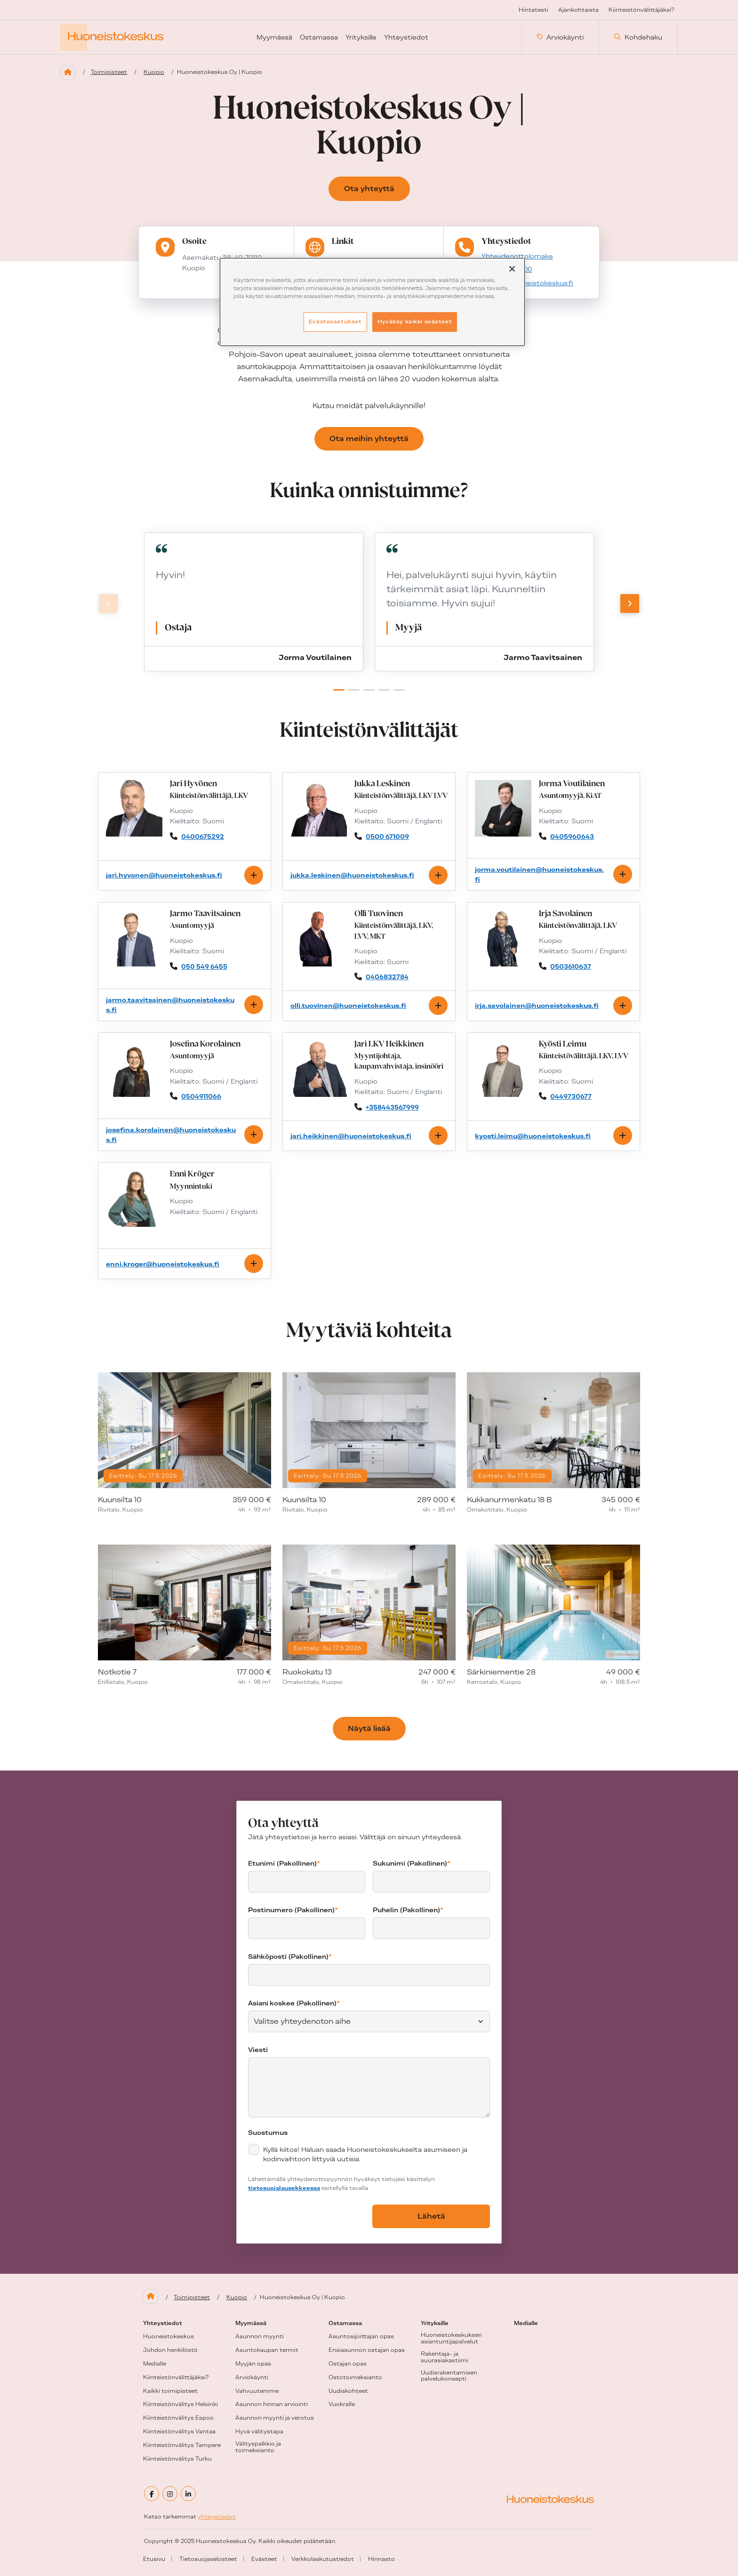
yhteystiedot (216, 2516)
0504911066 (201, 1096)
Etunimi (284, 1863)
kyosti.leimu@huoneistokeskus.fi (533, 1136)
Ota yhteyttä (369, 188)
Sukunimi (411, 1863)
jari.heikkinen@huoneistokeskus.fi (350, 1136)
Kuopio (154, 72)
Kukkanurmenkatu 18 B (509, 1500)
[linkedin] (188, 2493)
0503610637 (570, 966)
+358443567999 (392, 1107)
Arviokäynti (560, 37)
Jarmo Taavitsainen (543, 657)
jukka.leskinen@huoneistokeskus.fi (352, 875)
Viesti (258, 2049)
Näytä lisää (369, 1728)
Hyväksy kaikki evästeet (414, 321)
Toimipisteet (109, 72)
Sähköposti (290, 1956)
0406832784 (387, 977)
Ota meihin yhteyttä (369, 438)
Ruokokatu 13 (307, 1672)
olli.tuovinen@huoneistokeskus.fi (348, 1005)
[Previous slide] (108, 603)
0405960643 (572, 836)
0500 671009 (387, 836)
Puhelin (408, 1910)
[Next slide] (629, 603)
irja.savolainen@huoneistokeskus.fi (537, 1005)
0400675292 (202, 836)
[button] (339, 690)
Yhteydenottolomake (517, 256)
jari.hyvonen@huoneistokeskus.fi (164, 875)
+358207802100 (506, 270)
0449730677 (571, 1096)
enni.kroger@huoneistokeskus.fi (162, 1264)
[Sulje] (512, 268)
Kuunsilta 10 (120, 1500)
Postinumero (293, 1910)
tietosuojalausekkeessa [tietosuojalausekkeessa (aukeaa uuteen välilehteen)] (284, 2188)
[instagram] (169, 2493)
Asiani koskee (294, 2003)
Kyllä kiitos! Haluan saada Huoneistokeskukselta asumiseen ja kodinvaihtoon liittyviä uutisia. (365, 2154)
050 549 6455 (204, 966)
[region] (372, 302)
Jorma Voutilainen (315, 657)
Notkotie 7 (117, 1672)
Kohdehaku (638, 37)
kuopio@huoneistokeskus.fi (527, 283)
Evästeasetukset (335, 321)
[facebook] (151, 2493)
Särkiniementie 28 (501, 1672)
